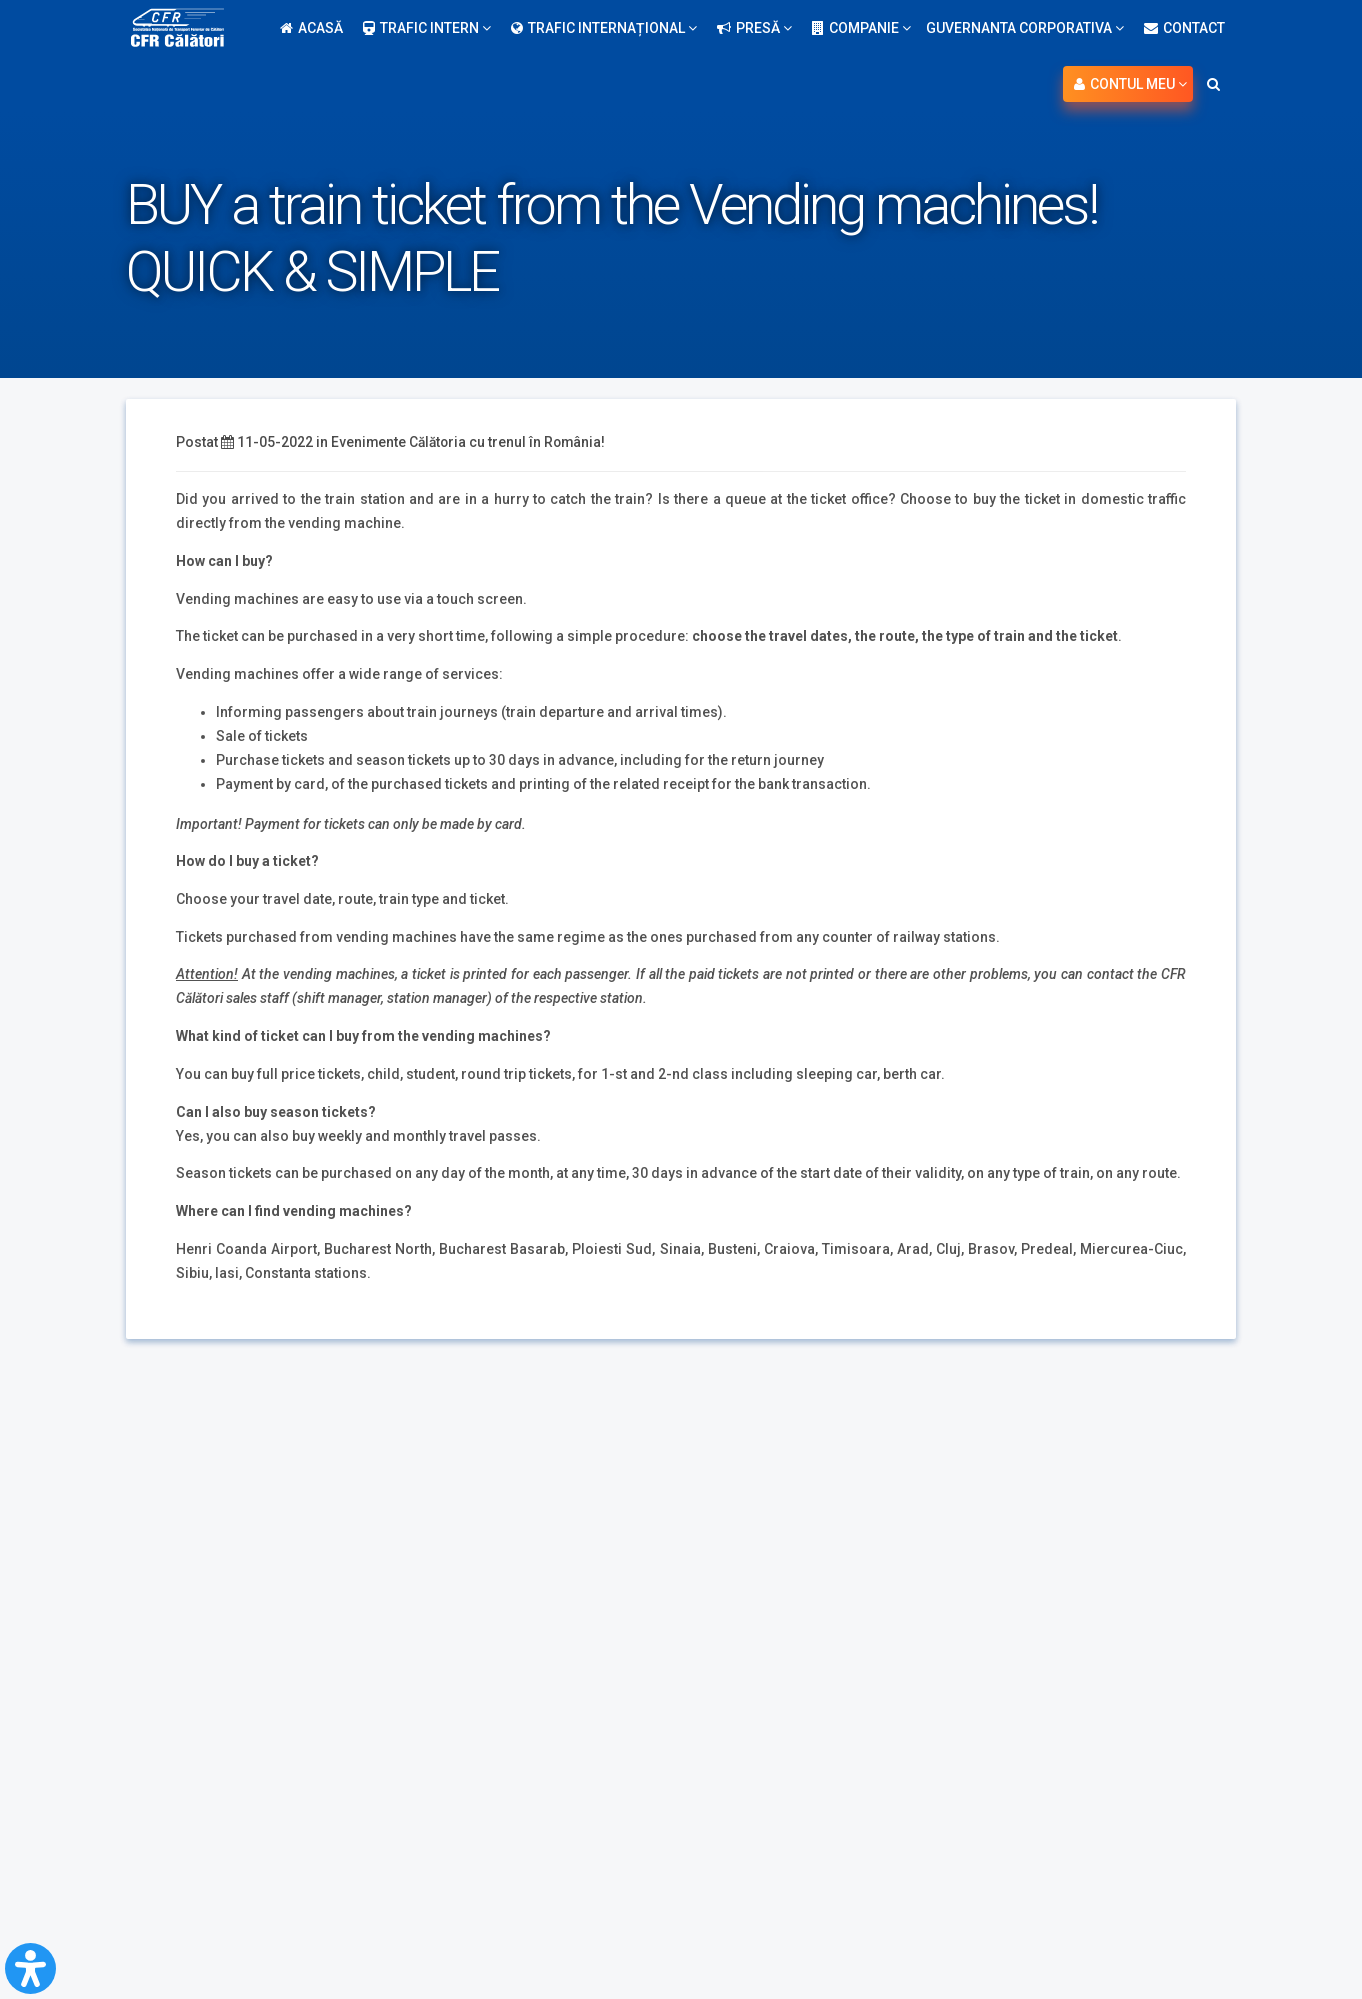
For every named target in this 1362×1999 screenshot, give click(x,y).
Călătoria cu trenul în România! (510, 442)
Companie (861, 28)
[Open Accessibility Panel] (30, 1968)
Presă (754, 28)
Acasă (311, 28)
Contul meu (1130, 84)
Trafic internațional (604, 28)
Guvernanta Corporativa (1025, 28)
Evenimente (369, 442)
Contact (1184, 28)
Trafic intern (427, 28)
